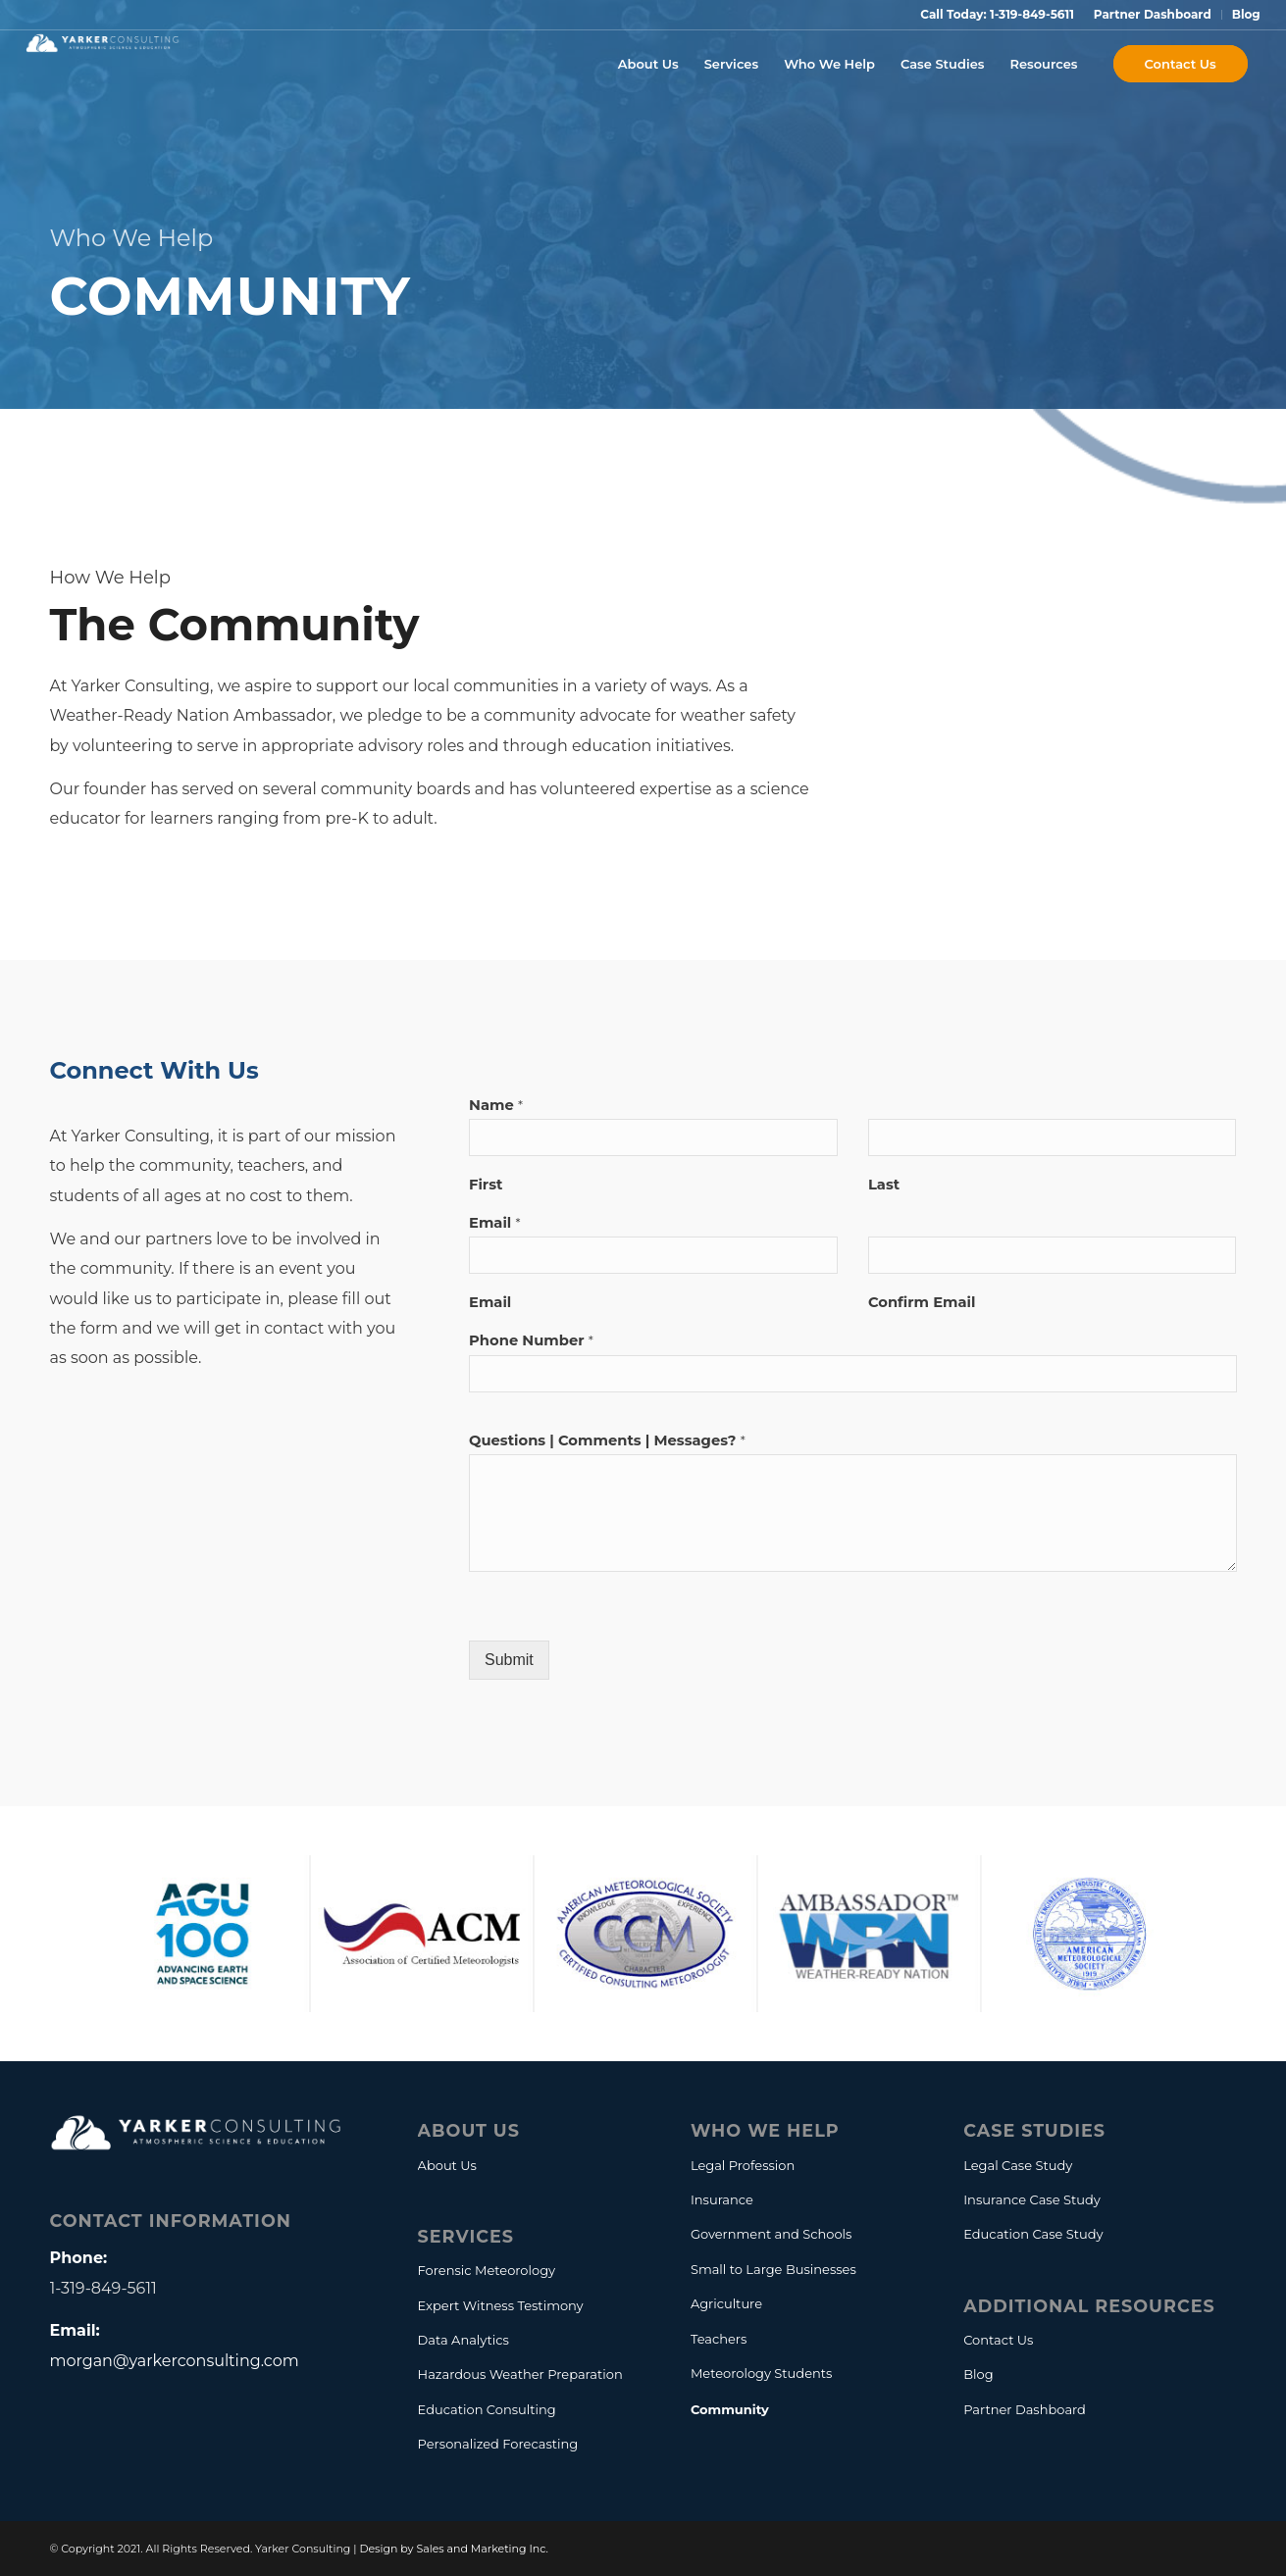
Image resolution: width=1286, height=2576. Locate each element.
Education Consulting (487, 2409)
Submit (509, 1659)
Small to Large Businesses (773, 2269)
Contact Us (998, 2340)
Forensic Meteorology (486, 2270)
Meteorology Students (762, 2373)
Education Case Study (1033, 2234)
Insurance (722, 2199)
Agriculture (726, 2303)
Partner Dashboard (1152, 14)
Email (494, 1223)
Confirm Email (922, 1302)
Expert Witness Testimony (501, 2305)
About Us (447, 2165)
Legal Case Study (1017, 2165)
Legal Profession (743, 2165)
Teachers (718, 2339)
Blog (1246, 14)
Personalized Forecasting (498, 2443)
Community (730, 2409)
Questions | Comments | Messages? (607, 1440)
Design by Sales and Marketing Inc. (453, 2548)
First (485, 1184)
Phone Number (531, 1340)
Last (884, 1184)
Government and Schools (771, 2234)
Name (496, 1105)
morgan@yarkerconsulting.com (174, 2360)
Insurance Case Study (1032, 2199)
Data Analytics (463, 2340)
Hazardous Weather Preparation (520, 2374)
